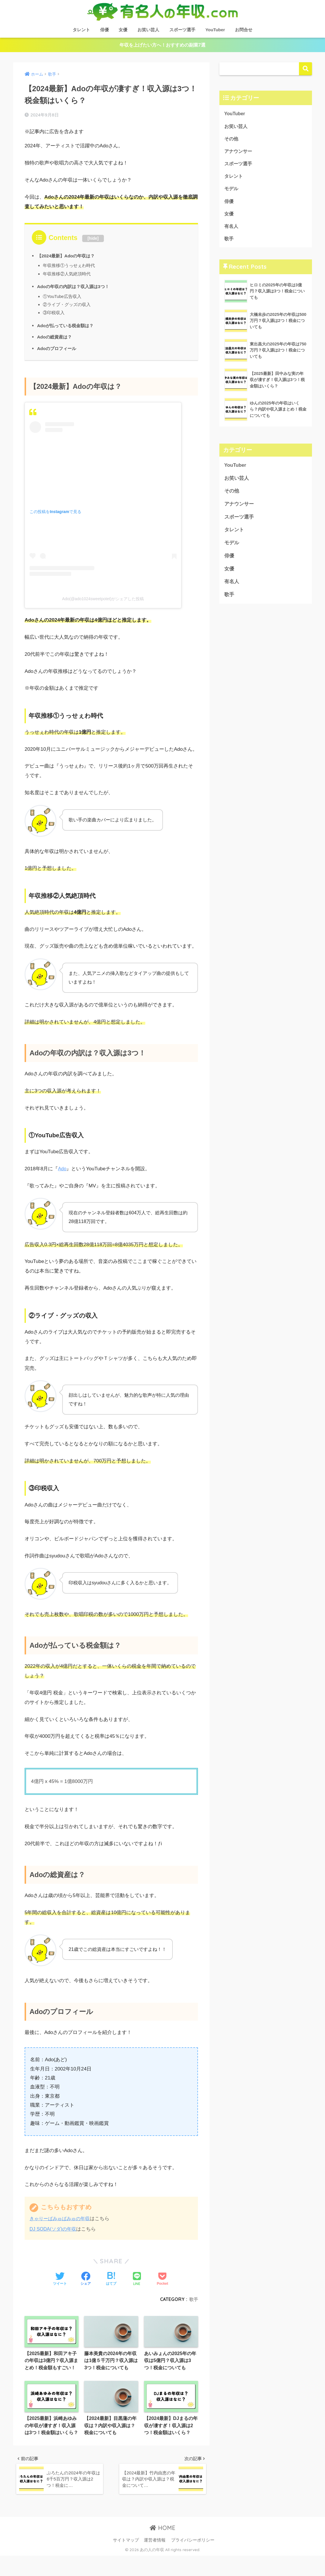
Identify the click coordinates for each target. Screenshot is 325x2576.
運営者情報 (155, 2560)
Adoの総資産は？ (55, 337)
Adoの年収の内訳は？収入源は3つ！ (75, 287)
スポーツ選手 (182, 29)
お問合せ (243, 29)
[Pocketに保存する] (162, 2280)
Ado (62, 1169)
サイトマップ (126, 2560)
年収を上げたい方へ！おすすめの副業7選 (162, 45)
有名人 (231, 231)
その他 (231, 140)
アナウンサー (239, 153)
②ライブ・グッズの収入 (67, 305)
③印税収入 (54, 313)
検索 (305, 69)
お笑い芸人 (148, 29)
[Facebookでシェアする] (85, 2280)
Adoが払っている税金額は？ (67, 325)
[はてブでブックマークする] (111, 2280)
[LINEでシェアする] (137, 2280)
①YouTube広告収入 (62, 296)
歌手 (193, 2299)
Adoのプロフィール (58, 348)
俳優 (104, 29)
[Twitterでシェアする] (60, 2280)
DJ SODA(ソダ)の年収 (54, 2229)
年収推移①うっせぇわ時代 (69, 265)
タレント (81, 29)
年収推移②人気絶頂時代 (67, 274)
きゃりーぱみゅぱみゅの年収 (61, 2219)
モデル (231, 192)
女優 (123, 29)
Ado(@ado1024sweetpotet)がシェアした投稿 (103, 599)
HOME (162, 2548)
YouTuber (215, 29)
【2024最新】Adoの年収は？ (67, 256)
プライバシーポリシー (192, 2560)
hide (93, 238)
